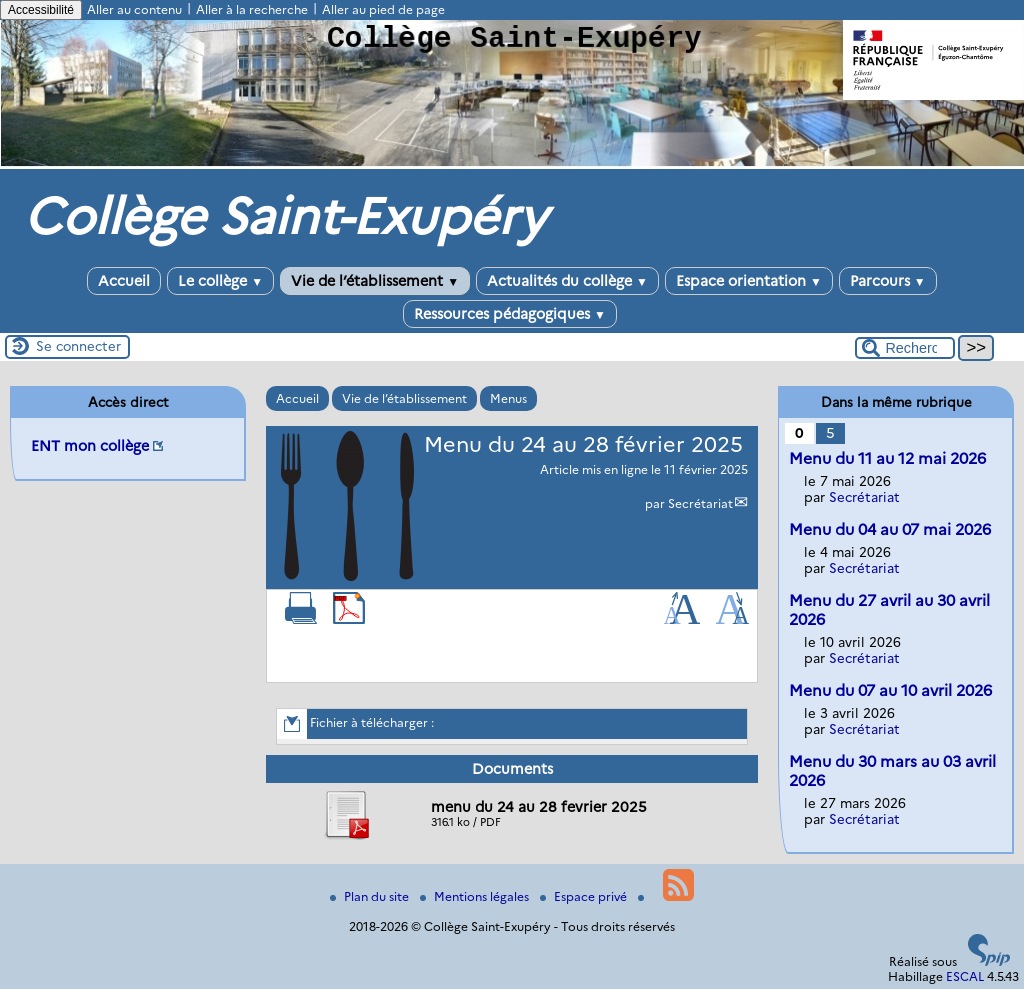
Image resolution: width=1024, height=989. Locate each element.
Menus (508, 398)
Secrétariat (700, 503)
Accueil (124, 281)
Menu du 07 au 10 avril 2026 (890, 690)
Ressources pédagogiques (510, 314)
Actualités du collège (567, 281)
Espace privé (585, 896)
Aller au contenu (134, 9)
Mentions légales (476, 896)
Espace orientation (749, 281)
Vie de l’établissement (375, 281)
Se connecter (78, 346)
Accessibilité (41, 10)
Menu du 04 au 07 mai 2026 (890, 529)
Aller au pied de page (383, 9)
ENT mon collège (90, 446)
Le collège (220, 281)
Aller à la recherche (252, 9)
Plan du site (371, 896)
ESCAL (965, 976)
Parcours (888, 281)
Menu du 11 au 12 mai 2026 (887, 458)
